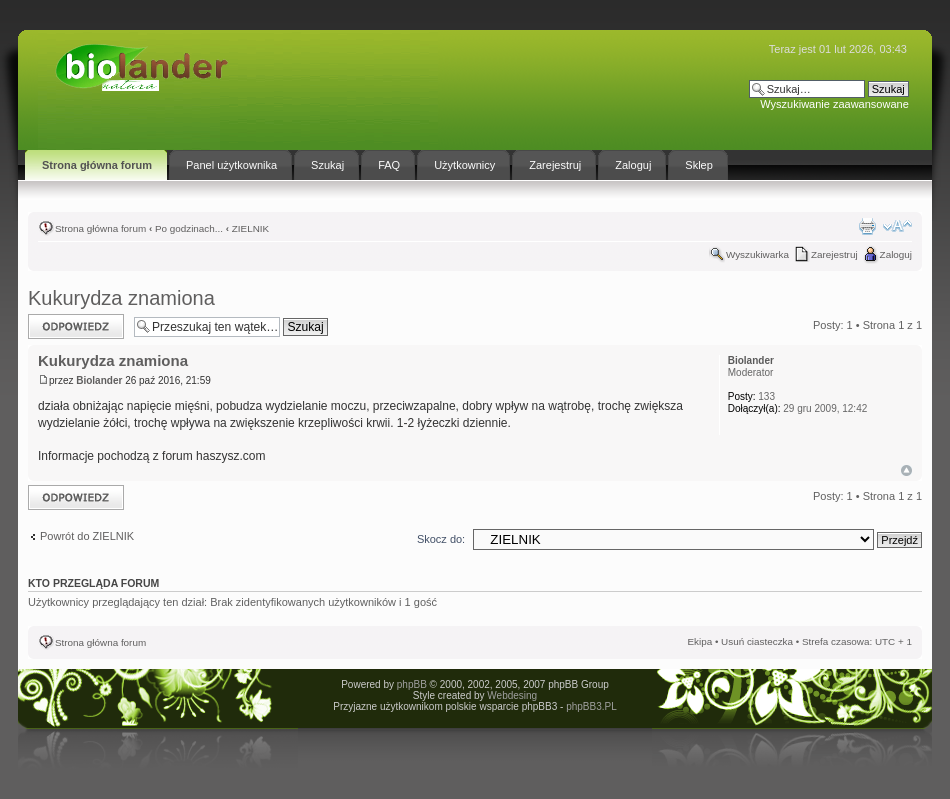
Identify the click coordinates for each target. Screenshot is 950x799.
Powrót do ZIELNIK (87, 536)
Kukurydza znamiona (121, 298)
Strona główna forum (100, 228)
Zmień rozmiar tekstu (897, 226)
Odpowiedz (76, 326)
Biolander (99, 380)
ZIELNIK (250, 228)
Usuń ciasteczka (757, 641)
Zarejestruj (834, 254)
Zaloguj (896, 254)
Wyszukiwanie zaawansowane (834, 104)
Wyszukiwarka (757, 254)
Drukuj (867, 226)
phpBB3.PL (591, 706)
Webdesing (512, 695)
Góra (906, 470)
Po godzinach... (189, 228)
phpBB (412, 684)
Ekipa (699, 641)
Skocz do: (441, 539)
